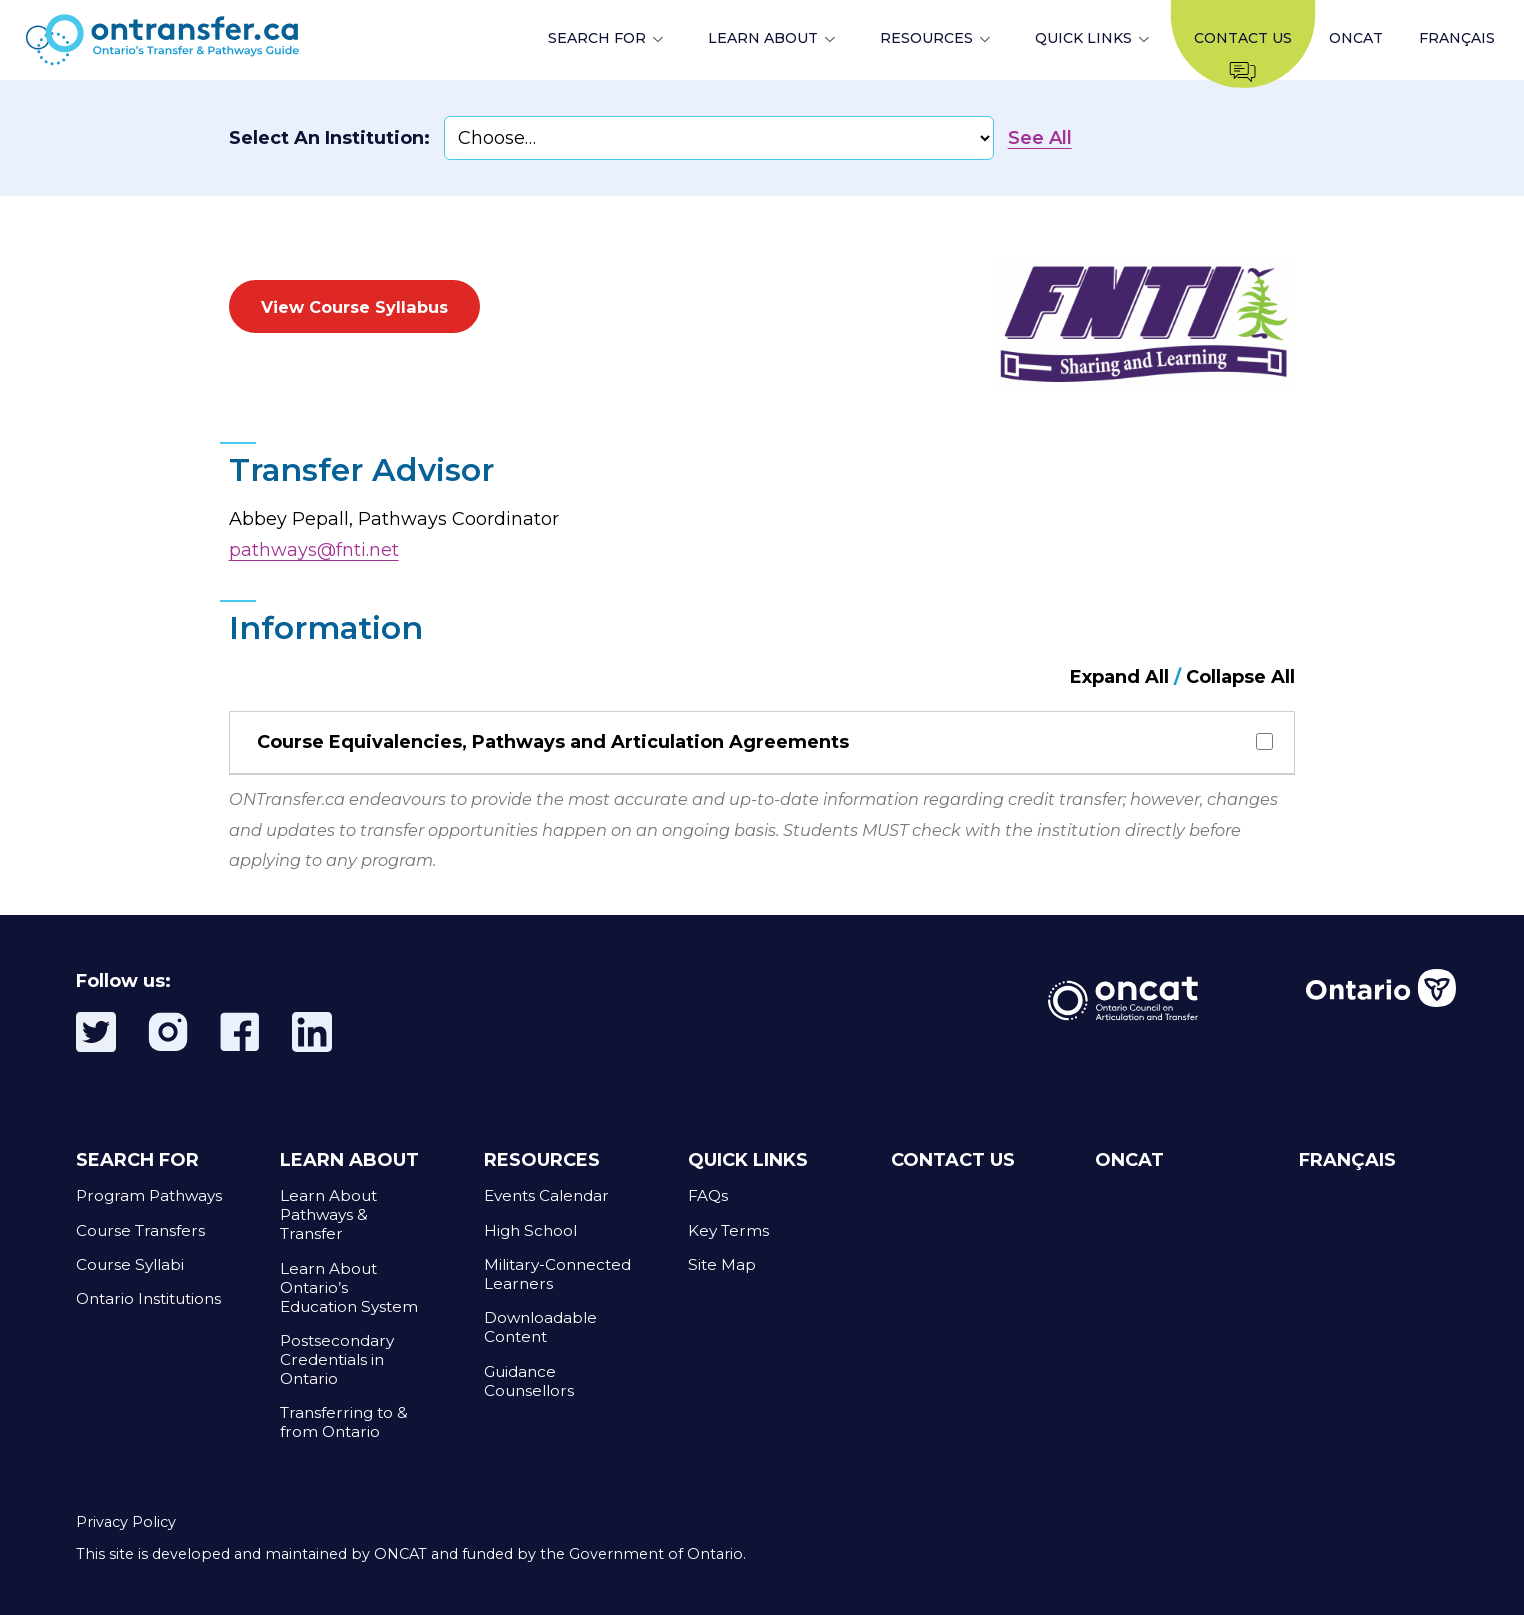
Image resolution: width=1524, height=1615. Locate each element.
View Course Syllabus (354, 307)
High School (530, 1230)
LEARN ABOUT (763, 38)
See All (1040, 138)
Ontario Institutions (148, 1298)
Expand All (1119, 677)
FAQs (708, 1195)
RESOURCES (926, 38)
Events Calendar (546, 1195)
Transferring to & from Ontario (344, 1422)
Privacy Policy (126, 1522)
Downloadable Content (540, 1327)
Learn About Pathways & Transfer (328, 1214)
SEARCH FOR (597, 38)
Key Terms (728, 1230)
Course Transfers (140, 1230)
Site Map (722, 1264)
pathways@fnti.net (314, 550)
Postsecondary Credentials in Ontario (337, 1359)
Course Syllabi (130, 1264)
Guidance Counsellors (529, 1381)
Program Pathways (149, 1195)
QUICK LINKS (1083, 38)
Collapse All (1240, 677)
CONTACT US (953, 1160)
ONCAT (1356, 38)
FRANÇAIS (1457, 38)
